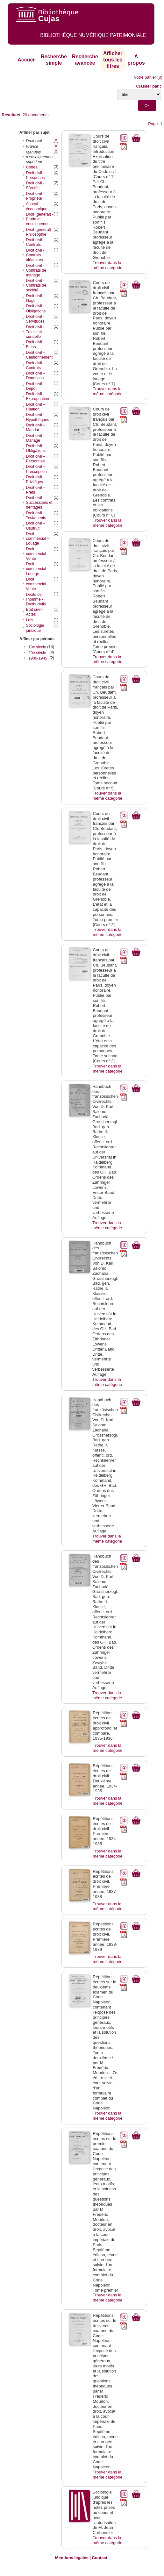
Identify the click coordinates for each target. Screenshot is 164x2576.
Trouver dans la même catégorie (107, 265)
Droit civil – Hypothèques (37, 417)
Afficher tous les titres (112, 59)
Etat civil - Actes (34, 612)
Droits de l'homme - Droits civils (36, 599)
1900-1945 (37, 658)
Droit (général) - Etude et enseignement (39, 219)
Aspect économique (36, 206)
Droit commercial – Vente (37, 554)
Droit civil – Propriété (35, 196)
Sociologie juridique (35, 627)
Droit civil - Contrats (35, 242)
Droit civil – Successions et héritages (39, 503)
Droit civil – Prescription (36, 469)
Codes (31, 167)
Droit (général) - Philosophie (39, 232)
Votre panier (145, 77)
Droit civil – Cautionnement (39, 355)
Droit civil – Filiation (35, 406)
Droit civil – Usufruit (35, 525)
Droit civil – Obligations (36, 448)
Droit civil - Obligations (36, 308)
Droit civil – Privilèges (35, 479)
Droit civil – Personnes (35, 458)
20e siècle (37, 653)
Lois (29, 620)
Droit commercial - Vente (37, 584)
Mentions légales (72, 2557)
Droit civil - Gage (35, 298)
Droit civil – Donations (35, 375)
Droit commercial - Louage (37, 569)
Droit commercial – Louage (37, 539)
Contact (99, 2557)
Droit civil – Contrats (35, 365)
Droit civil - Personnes (35, 175)
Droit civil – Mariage (35, 438)
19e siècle (37, 647)
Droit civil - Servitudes (35, 319)
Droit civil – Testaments (36, 515)
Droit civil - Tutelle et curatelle (35, 332)
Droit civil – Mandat (35, 427)
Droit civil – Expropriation (37, 396)
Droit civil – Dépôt (35, 386)
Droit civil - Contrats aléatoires (35, 255)
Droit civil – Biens (35, 344)
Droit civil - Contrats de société (36, 285)
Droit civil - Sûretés (35, 185)
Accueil (27, 59)
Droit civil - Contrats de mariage (36, 270)
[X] (55, 140)
